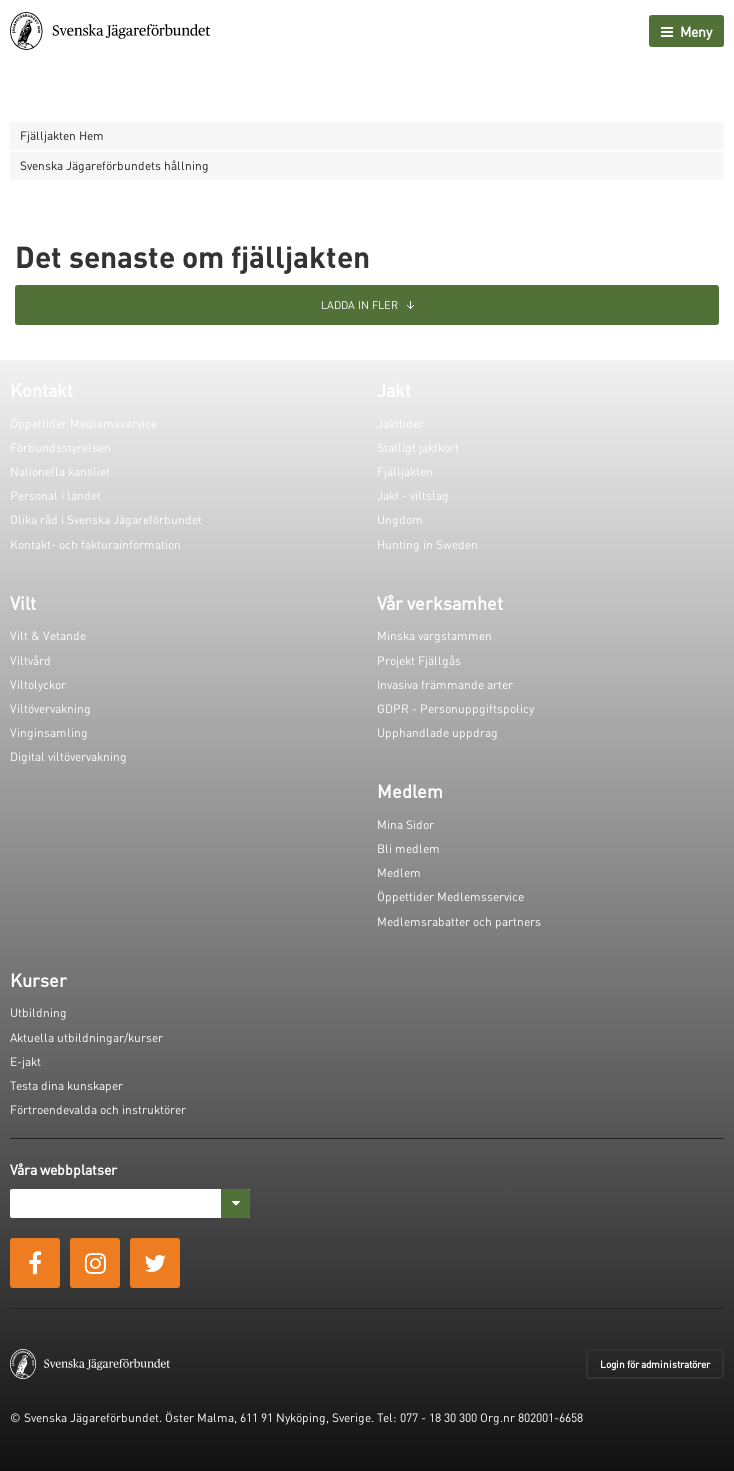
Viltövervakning (50, 708)
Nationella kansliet (60, 471)
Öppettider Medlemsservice (83, 423)
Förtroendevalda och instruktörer (98, 1109)
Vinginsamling (49, 732)
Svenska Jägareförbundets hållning (114, 165)
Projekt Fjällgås (419, 660)
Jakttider (400, 423)
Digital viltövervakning (68, 756)
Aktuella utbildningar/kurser (86, 1037)
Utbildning (38, 1012)
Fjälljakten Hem (62, 135)
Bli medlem (408, 848)
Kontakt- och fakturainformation (95, 544)
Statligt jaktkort (418, 447)
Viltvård (30, 660)
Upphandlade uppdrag (437, 732)
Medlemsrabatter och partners (459, 921)
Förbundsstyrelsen (60, 447)
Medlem (399, 872)
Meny (686, 31)
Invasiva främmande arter (445, 684)
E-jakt (25, 1061)
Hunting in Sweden (427, 544)
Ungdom (400, 519)
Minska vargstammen (434, 635)
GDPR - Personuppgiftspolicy (455, 708)
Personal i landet (55, 495)
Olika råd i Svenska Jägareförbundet (106, 519)
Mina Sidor (405, 824)
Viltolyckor (38, 684)
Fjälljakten (405, 471)
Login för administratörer (655, 1364)
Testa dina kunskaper (66, 1085)
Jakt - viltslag (413, 495)
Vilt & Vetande (48, 635)
